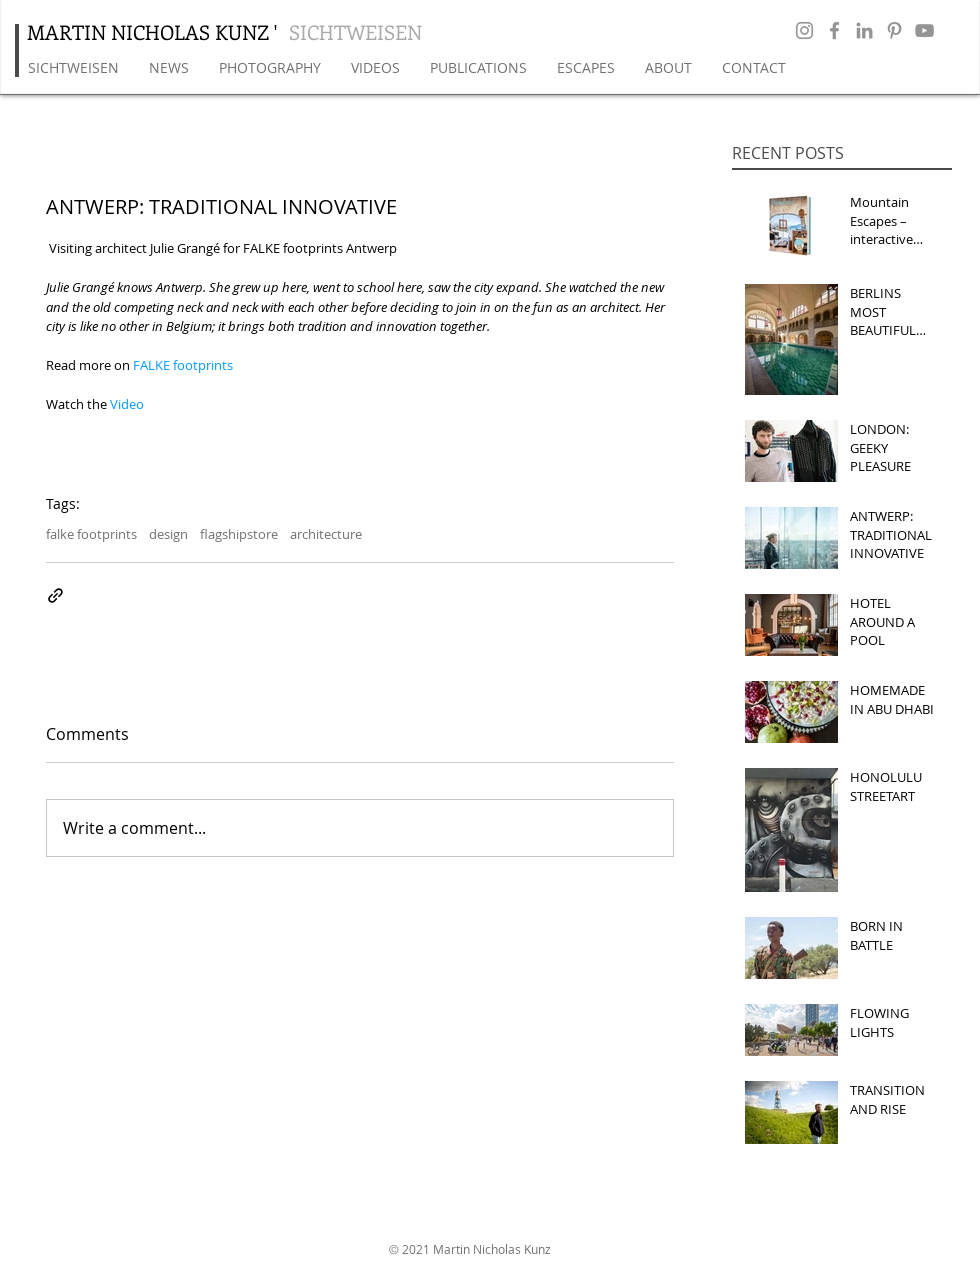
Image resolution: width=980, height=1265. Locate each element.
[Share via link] (55, 595)
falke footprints (91, 534)
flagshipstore (239, 534)
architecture (326, 534)
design (168, 534)
